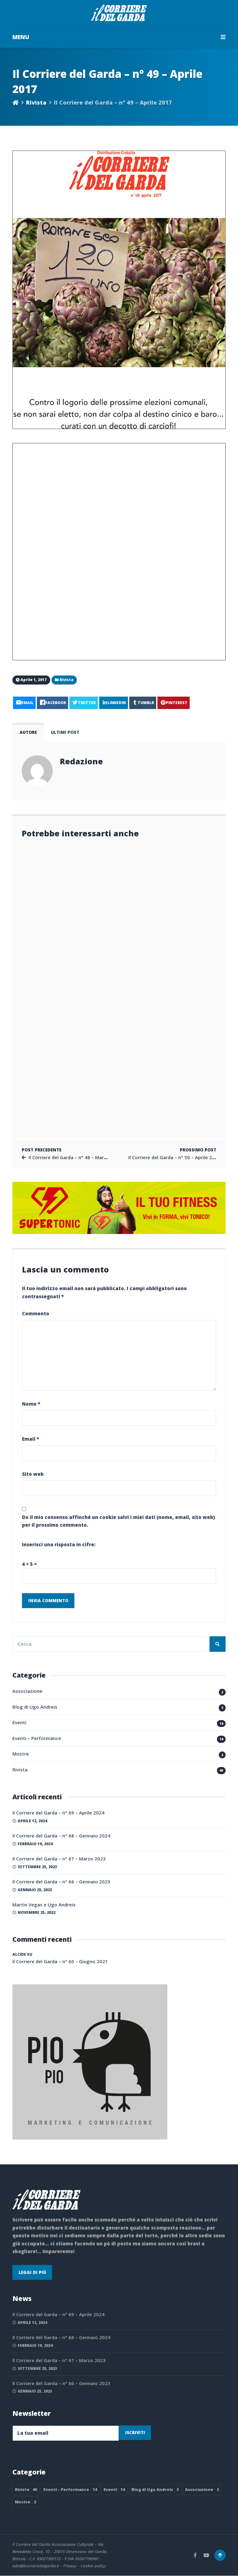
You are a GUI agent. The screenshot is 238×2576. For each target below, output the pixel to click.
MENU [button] (119, 37)
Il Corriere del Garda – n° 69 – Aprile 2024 (58, 1813)
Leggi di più (32, 2272)
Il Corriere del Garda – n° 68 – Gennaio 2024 (61, 1836)
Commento (35, 1313)
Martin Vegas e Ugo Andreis (44, 1905)
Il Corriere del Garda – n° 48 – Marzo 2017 (75, 1157)
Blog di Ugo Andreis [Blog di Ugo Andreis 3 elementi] (154, 2489)
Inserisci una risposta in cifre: (59, 1545)
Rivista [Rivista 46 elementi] (26, 2489)
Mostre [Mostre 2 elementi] (25, 2502)
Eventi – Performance (36, 1738)
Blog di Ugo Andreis (34, 1707)
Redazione (81, 761)
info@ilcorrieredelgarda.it (35, 2566)
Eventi (19, 1723)
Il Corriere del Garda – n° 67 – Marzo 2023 (59, 1859)
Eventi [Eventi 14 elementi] (114, 2489)
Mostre (20, 1754)
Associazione (27, 1691)
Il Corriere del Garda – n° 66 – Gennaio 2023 (61, 1882)
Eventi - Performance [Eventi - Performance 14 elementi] (70, 2489)
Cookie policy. (93, 2566)
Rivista (36, 102)
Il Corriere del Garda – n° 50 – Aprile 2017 (174, 1157)
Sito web (33, 1474)
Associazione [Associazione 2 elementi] (202, 2489)
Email (30, 1439)
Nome (31, 1404)
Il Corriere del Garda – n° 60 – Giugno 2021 (60, 1962)
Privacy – (72, 2566)
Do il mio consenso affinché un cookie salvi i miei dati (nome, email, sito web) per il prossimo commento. (118, 1521)
